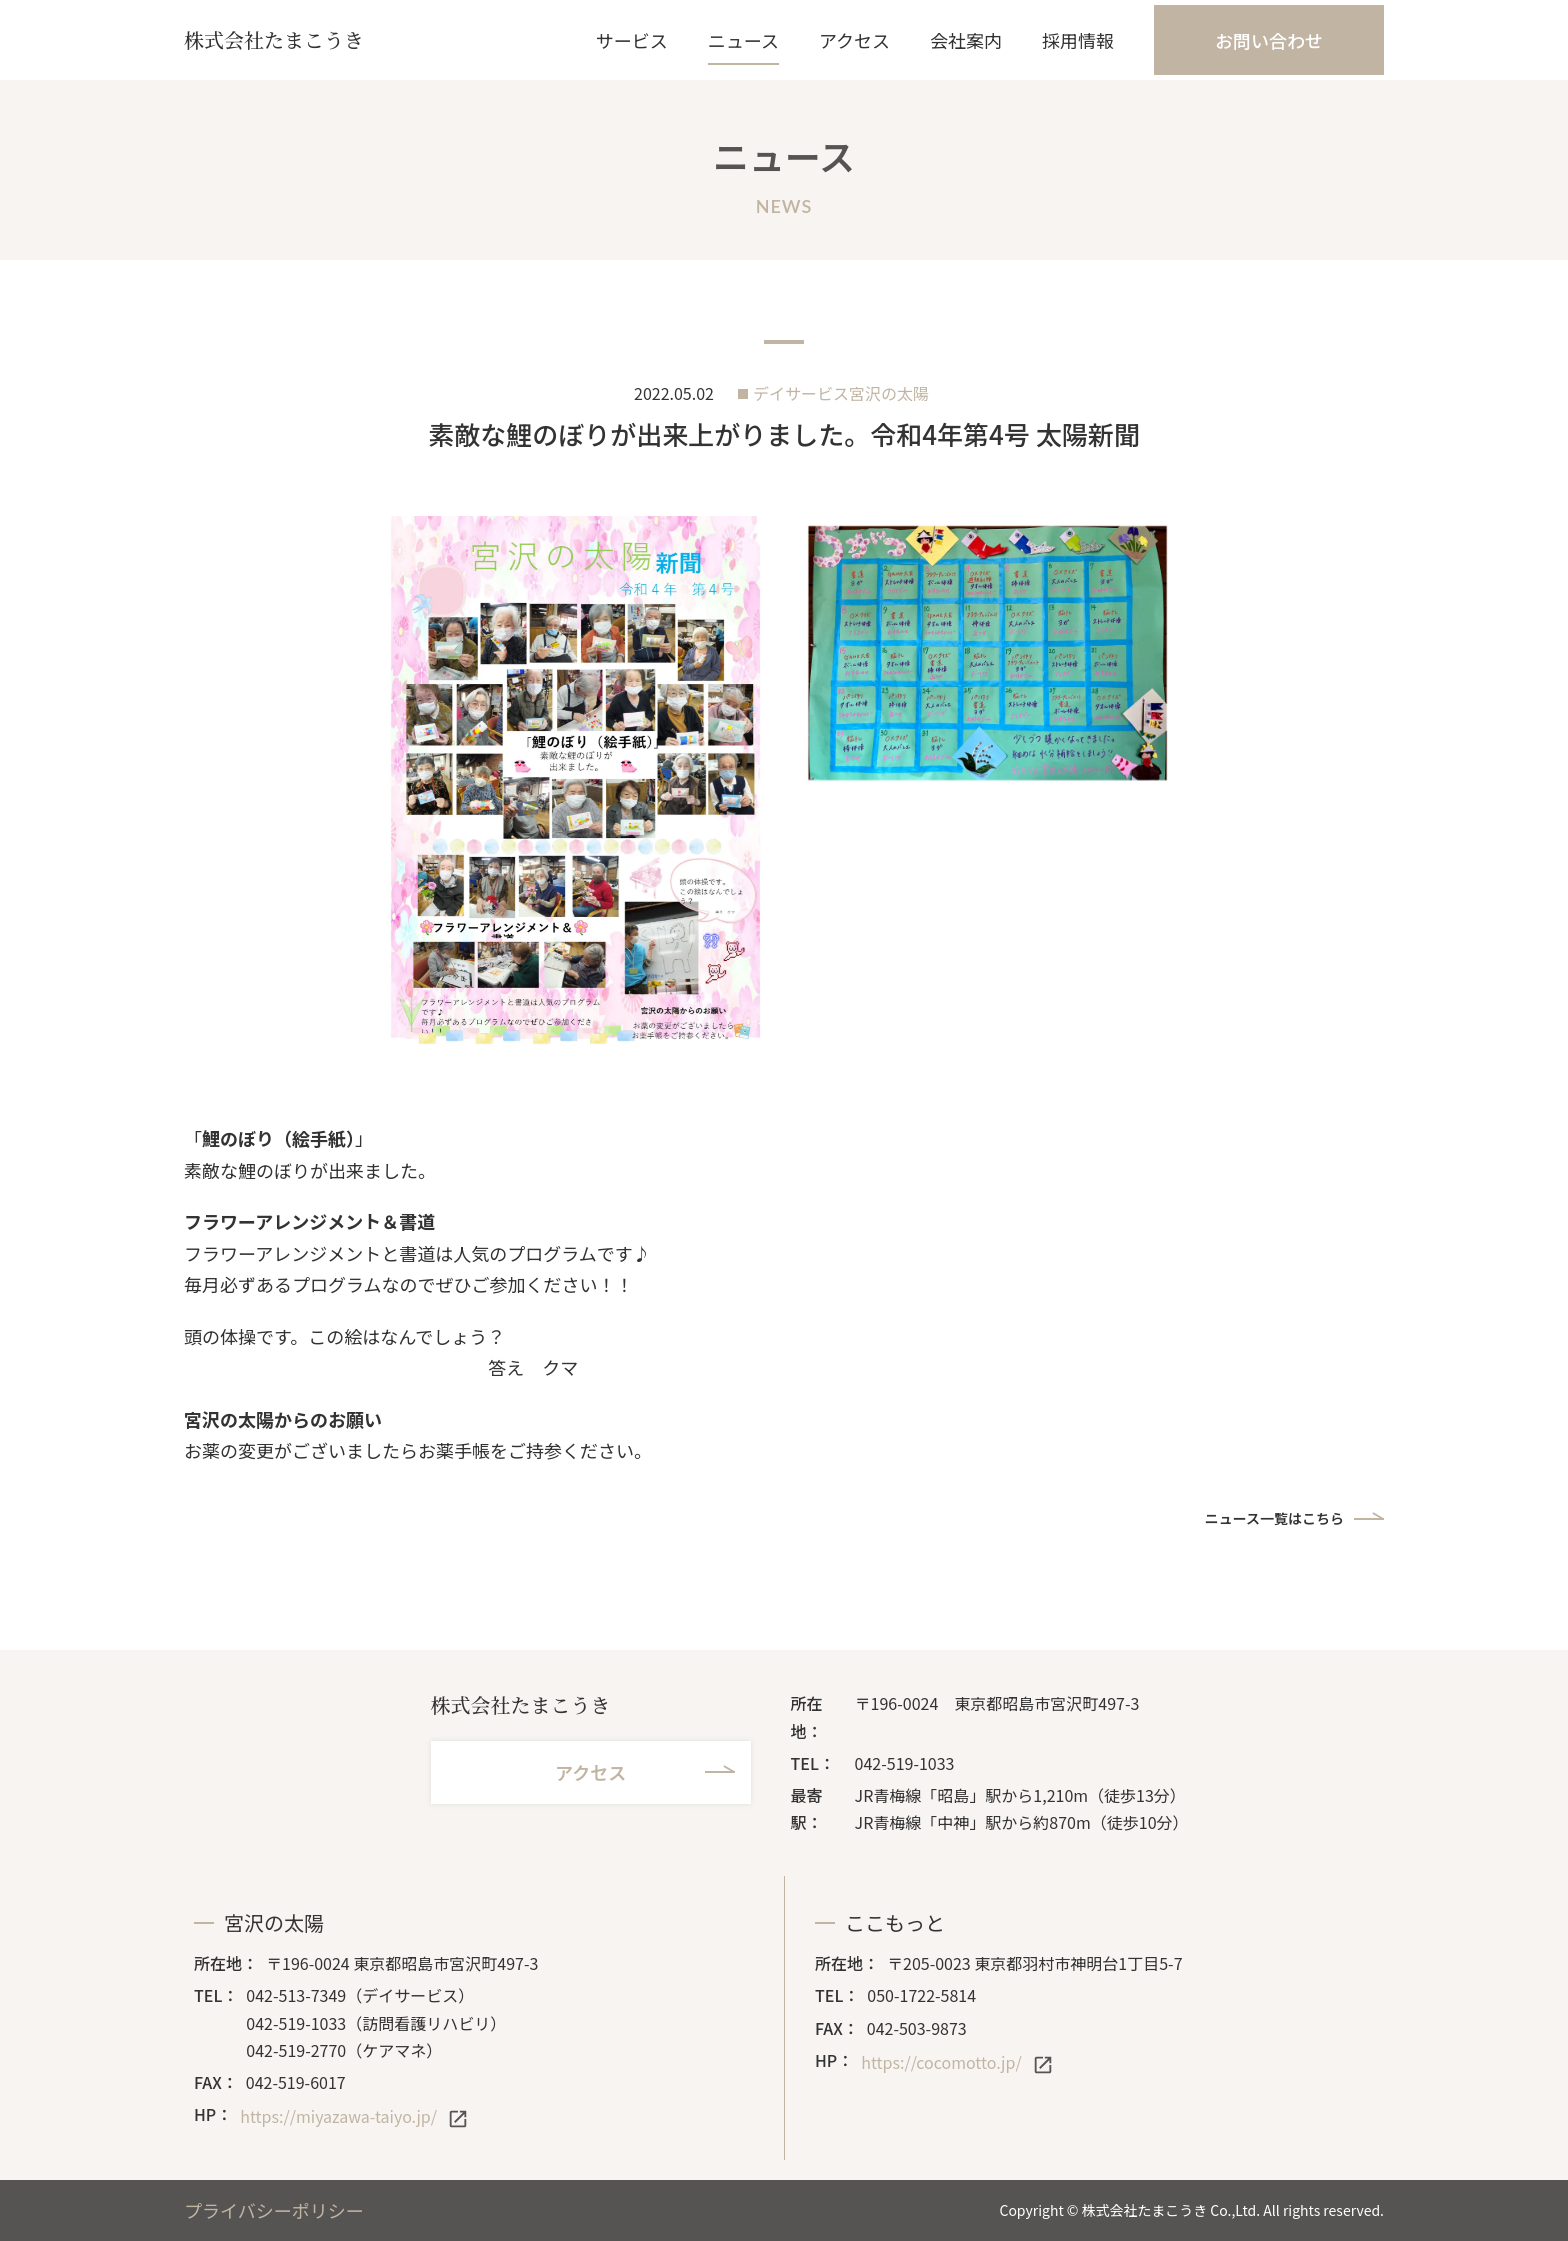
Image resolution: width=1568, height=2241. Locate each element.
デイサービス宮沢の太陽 (841, 393)
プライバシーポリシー (274, 2210)
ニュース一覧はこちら (1274, 1518)
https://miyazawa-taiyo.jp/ (338, 2116)
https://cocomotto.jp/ (941, 2062)
